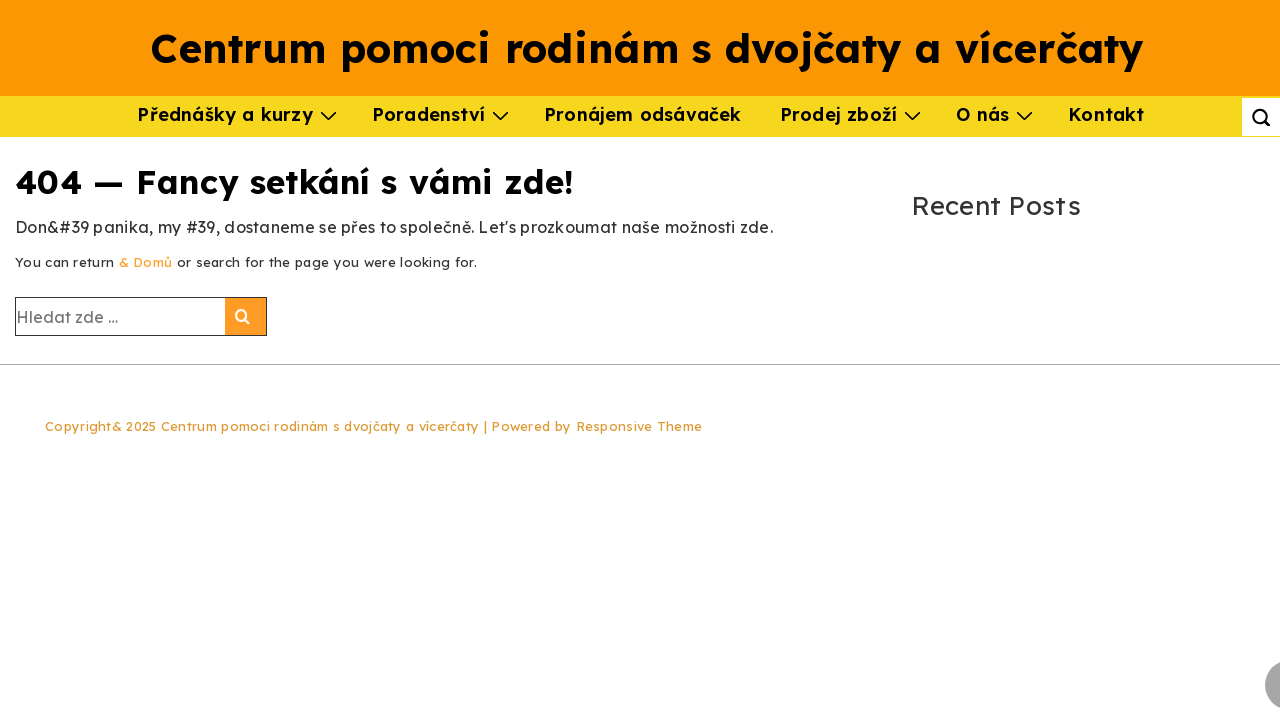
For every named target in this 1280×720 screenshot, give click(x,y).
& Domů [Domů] (146, 262)
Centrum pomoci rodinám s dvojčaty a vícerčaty (647, 48)
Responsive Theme (639, 426)
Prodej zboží (853, 114)
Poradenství (443, 114)
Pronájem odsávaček (643, 114)
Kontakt (1106, 114)
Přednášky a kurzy (239, 114)
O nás (997, 114)
